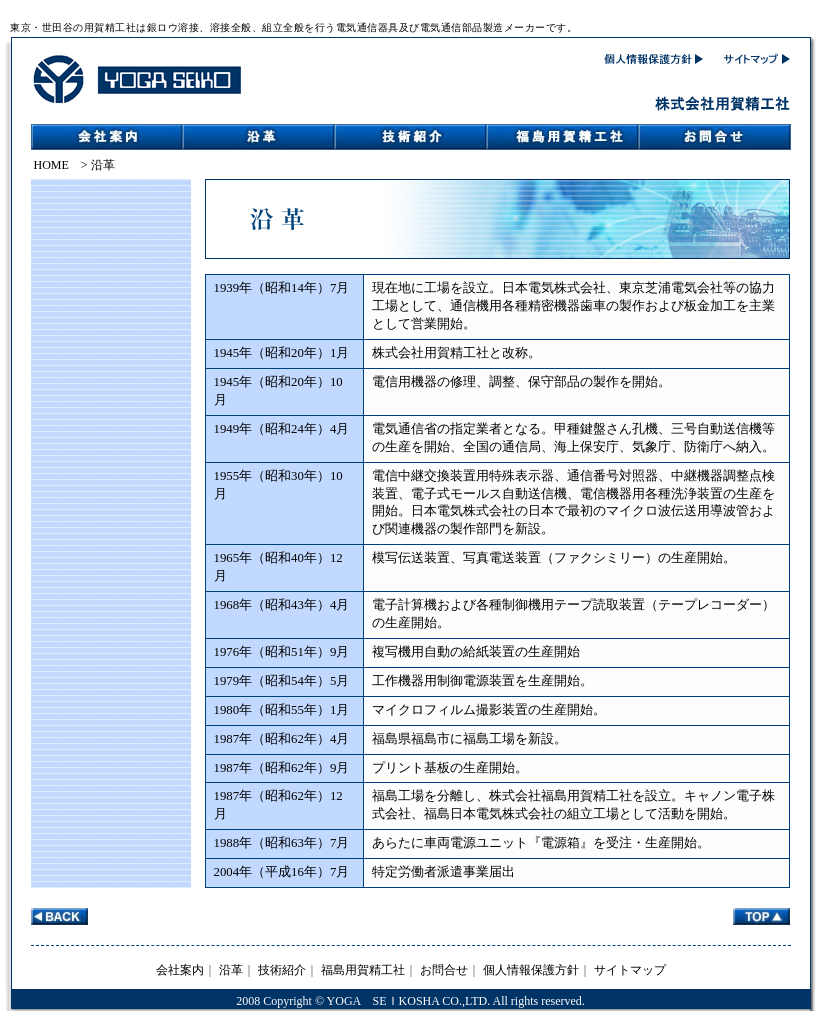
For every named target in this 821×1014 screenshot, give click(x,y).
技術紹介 (282, 970)
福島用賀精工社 (363, 970)
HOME (51, 165)
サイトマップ (630, 970)
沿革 (231, 970)
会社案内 (180, 970)
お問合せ (444, 970)
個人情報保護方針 (531, 970)
